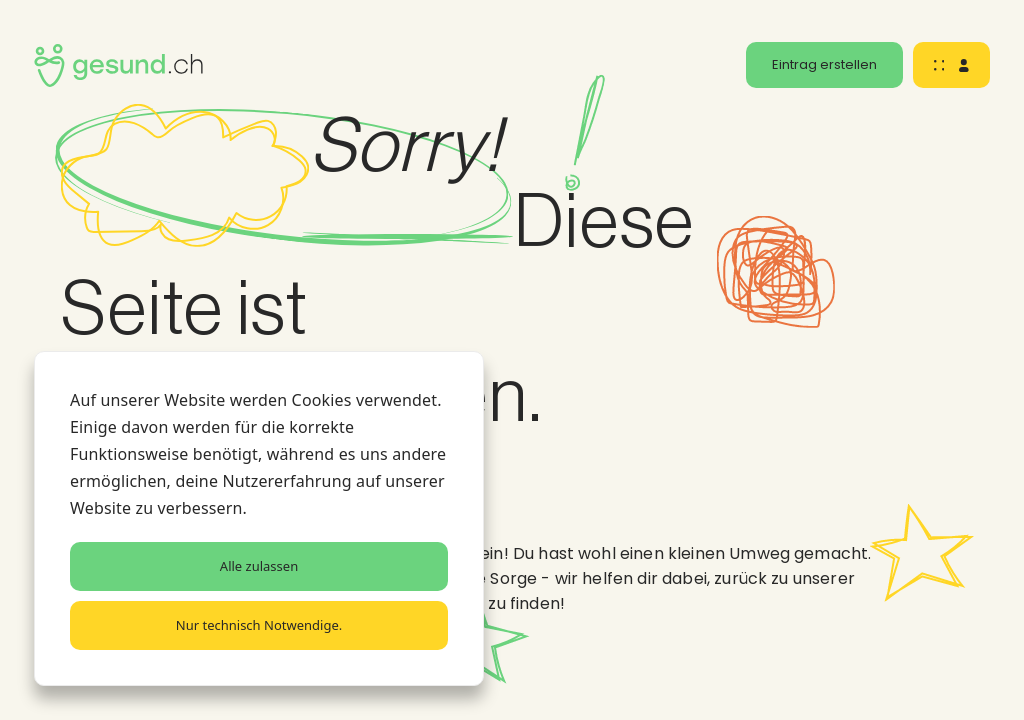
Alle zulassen (259, 566)
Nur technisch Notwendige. (259, 625)
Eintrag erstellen (824, 64)
